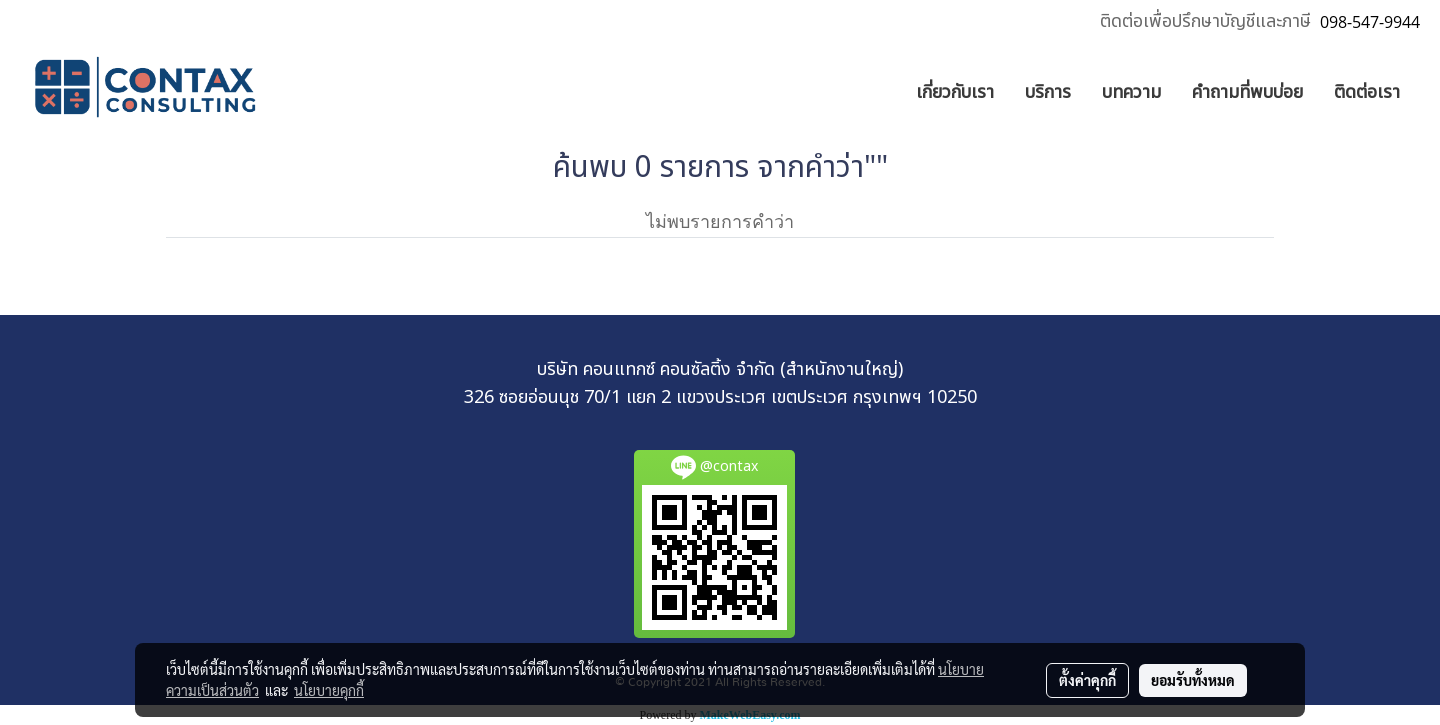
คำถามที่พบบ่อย (1247, 92)
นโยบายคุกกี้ (329, 690)
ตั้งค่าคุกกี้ (1087, 680)
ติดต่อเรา (1367, 92)
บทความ (1131, 92)
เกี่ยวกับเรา (955, 92)
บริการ (1048, 92)
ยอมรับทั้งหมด (1193, 680)
